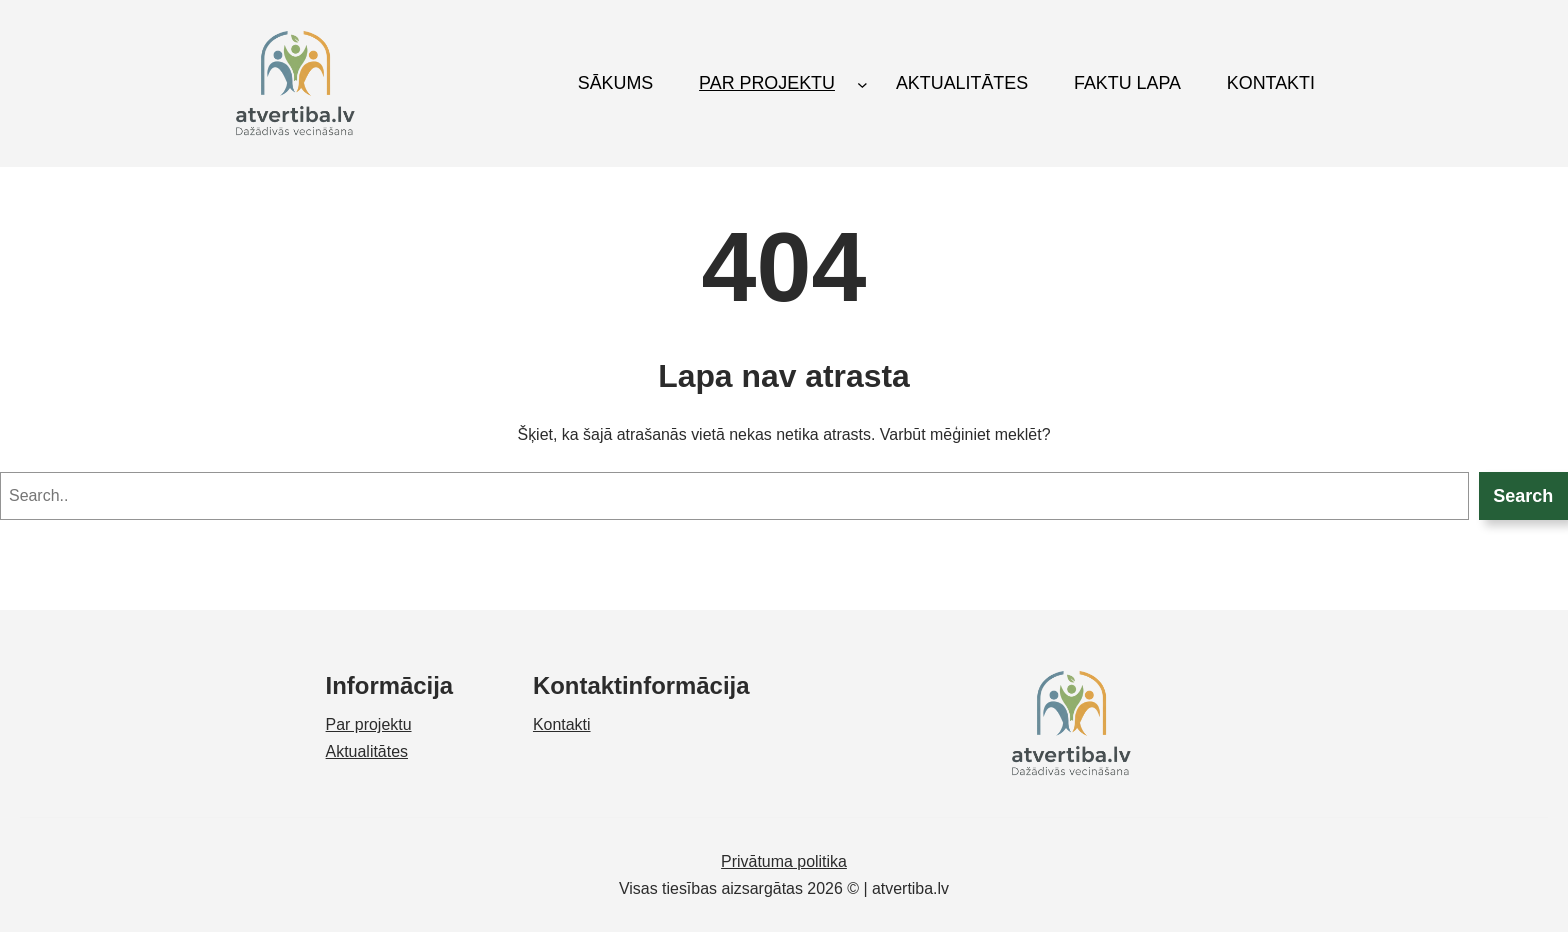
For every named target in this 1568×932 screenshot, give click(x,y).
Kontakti (562, 724)
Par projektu (369, 724)
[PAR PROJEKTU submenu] (862, 83)
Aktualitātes (367, 751)
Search (1523, 496)
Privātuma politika (784, 861)
